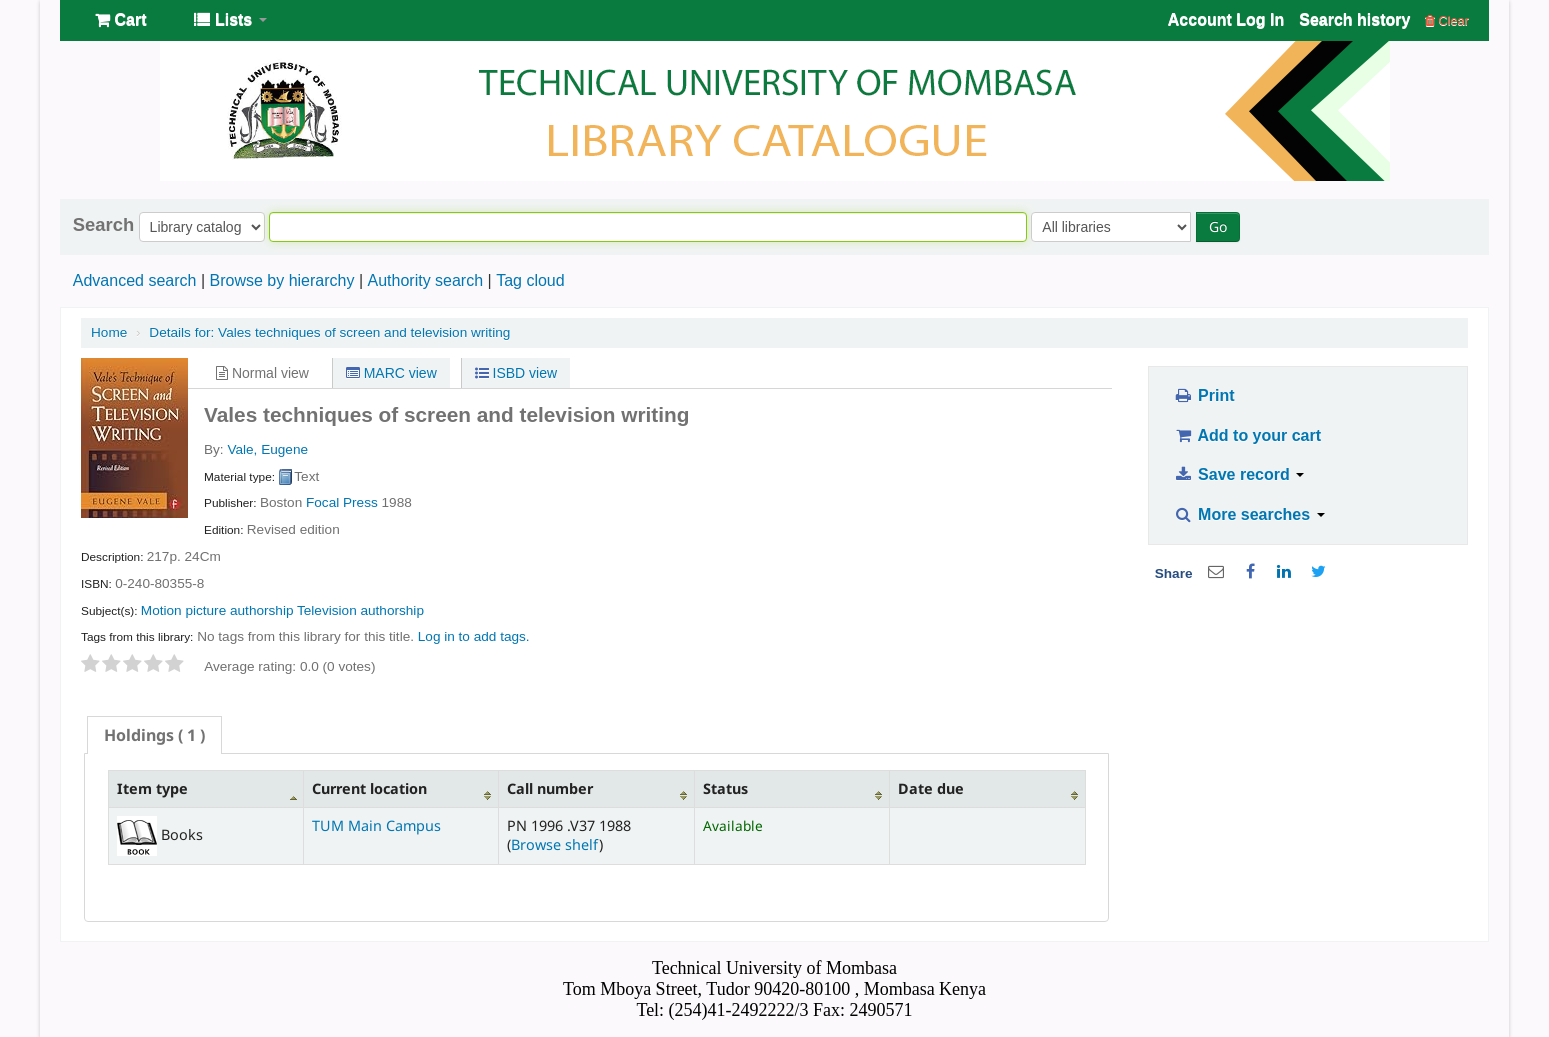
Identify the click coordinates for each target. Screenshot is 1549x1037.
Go (1218, 226)
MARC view (391, 373)
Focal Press (342, 502)
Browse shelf (555, 844)
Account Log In (1226, 19)
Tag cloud (530, 280)
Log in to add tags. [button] (474, 636)
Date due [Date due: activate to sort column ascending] (931, 788)
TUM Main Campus (376, 825)
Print (1203, 395)
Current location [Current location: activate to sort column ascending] (369, 788)
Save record (1238, 474)
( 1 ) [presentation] (154, 735)
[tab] (154, 735)
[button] (120, 20)
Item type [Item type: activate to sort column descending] (152, 788)
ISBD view (516, 373)
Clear (1447, 20)
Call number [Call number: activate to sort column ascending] (550, 788)
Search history (1354, 19)
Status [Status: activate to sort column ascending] (725, 788)
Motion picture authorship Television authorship (282, 610)
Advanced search (135, 280)
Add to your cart (1247, 435)
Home (109, 332)
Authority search (425, 280)
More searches (1249, 514)
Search (103, 225)
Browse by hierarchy (281, 280)
